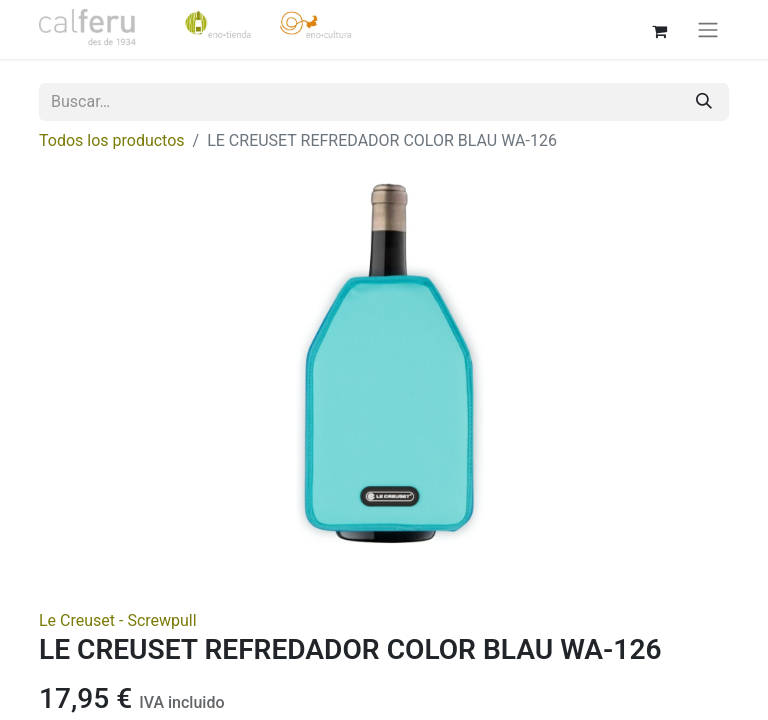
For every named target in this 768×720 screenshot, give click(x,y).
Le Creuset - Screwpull (118, 620)
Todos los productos (112, 140)
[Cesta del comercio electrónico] (659, 29)
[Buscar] (704, 102)
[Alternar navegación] (708, 29)
